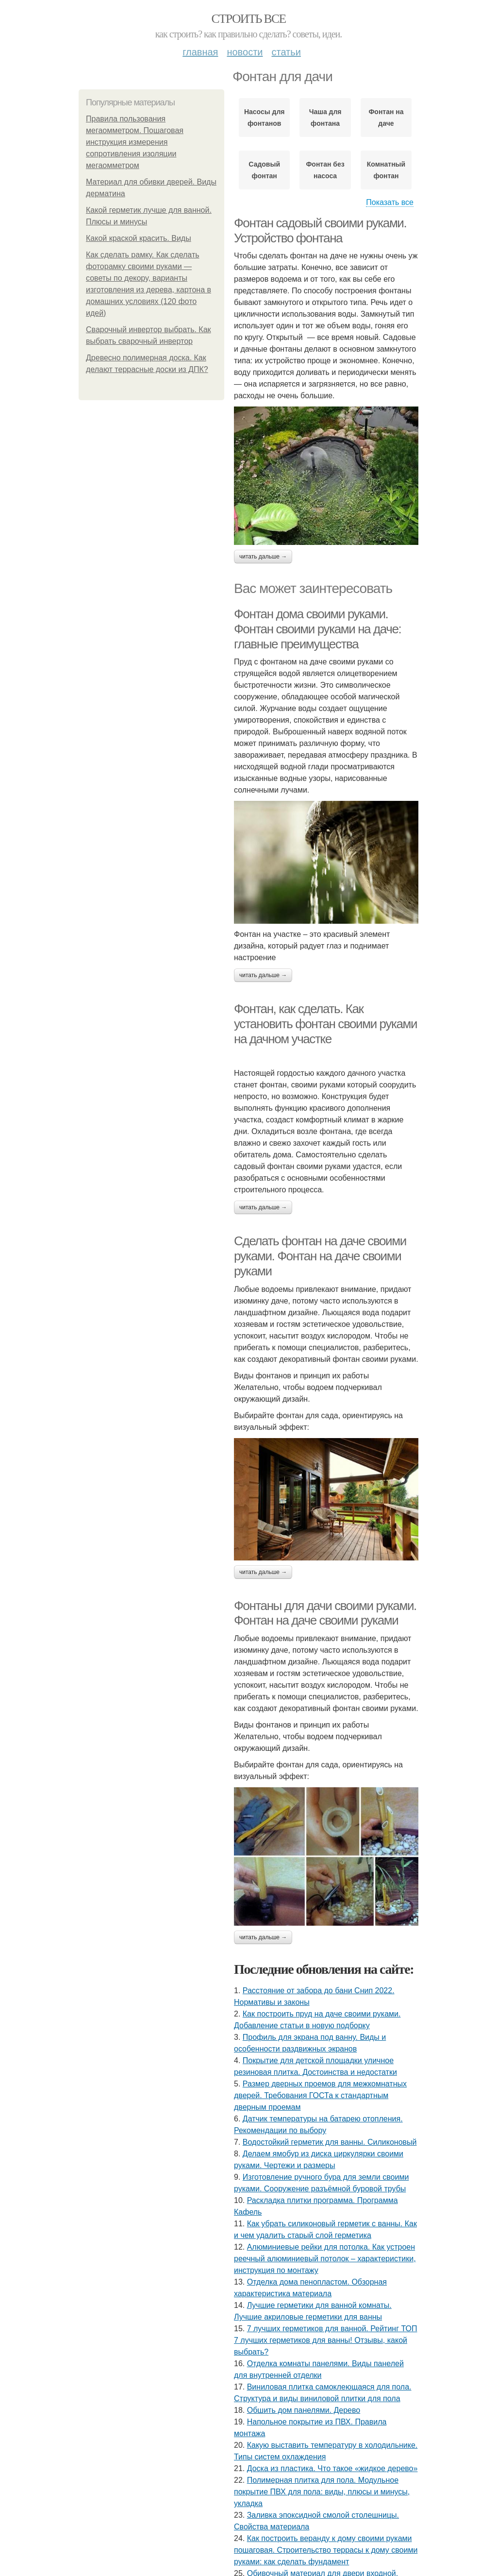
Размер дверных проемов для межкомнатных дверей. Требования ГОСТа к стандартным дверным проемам (320, 2095)
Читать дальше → (263, 556)
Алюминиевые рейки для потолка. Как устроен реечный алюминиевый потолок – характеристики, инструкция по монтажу (325, 2258)
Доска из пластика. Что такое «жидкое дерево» (332, 2468)
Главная (200, 52)
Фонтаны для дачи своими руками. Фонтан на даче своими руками (325, 1613)
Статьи (285, 52)
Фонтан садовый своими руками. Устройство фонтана (320, 230)
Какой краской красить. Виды (138, 238)
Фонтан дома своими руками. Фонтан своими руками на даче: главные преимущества (317, 629)
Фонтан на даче (385, 117)
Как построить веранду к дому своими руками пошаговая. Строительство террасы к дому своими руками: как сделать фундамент (325, 2550)
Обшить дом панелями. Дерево (304, 2410)
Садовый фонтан (264, 170)
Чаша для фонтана (325, 117)
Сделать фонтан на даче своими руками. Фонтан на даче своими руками (320, 1256)
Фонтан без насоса (325, 170)
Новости (245, 52)
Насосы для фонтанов (264, 117)
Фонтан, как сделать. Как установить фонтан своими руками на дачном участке (325, 1023)
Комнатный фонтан (386, 170)
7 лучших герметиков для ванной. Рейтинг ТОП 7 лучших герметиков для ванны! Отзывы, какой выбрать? (325, 2340)
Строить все (248, 19)
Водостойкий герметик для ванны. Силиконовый (330, 2142)
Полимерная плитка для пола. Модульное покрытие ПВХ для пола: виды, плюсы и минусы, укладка (322, 2492)
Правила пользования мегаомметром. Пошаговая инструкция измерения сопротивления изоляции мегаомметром (134, 142)
